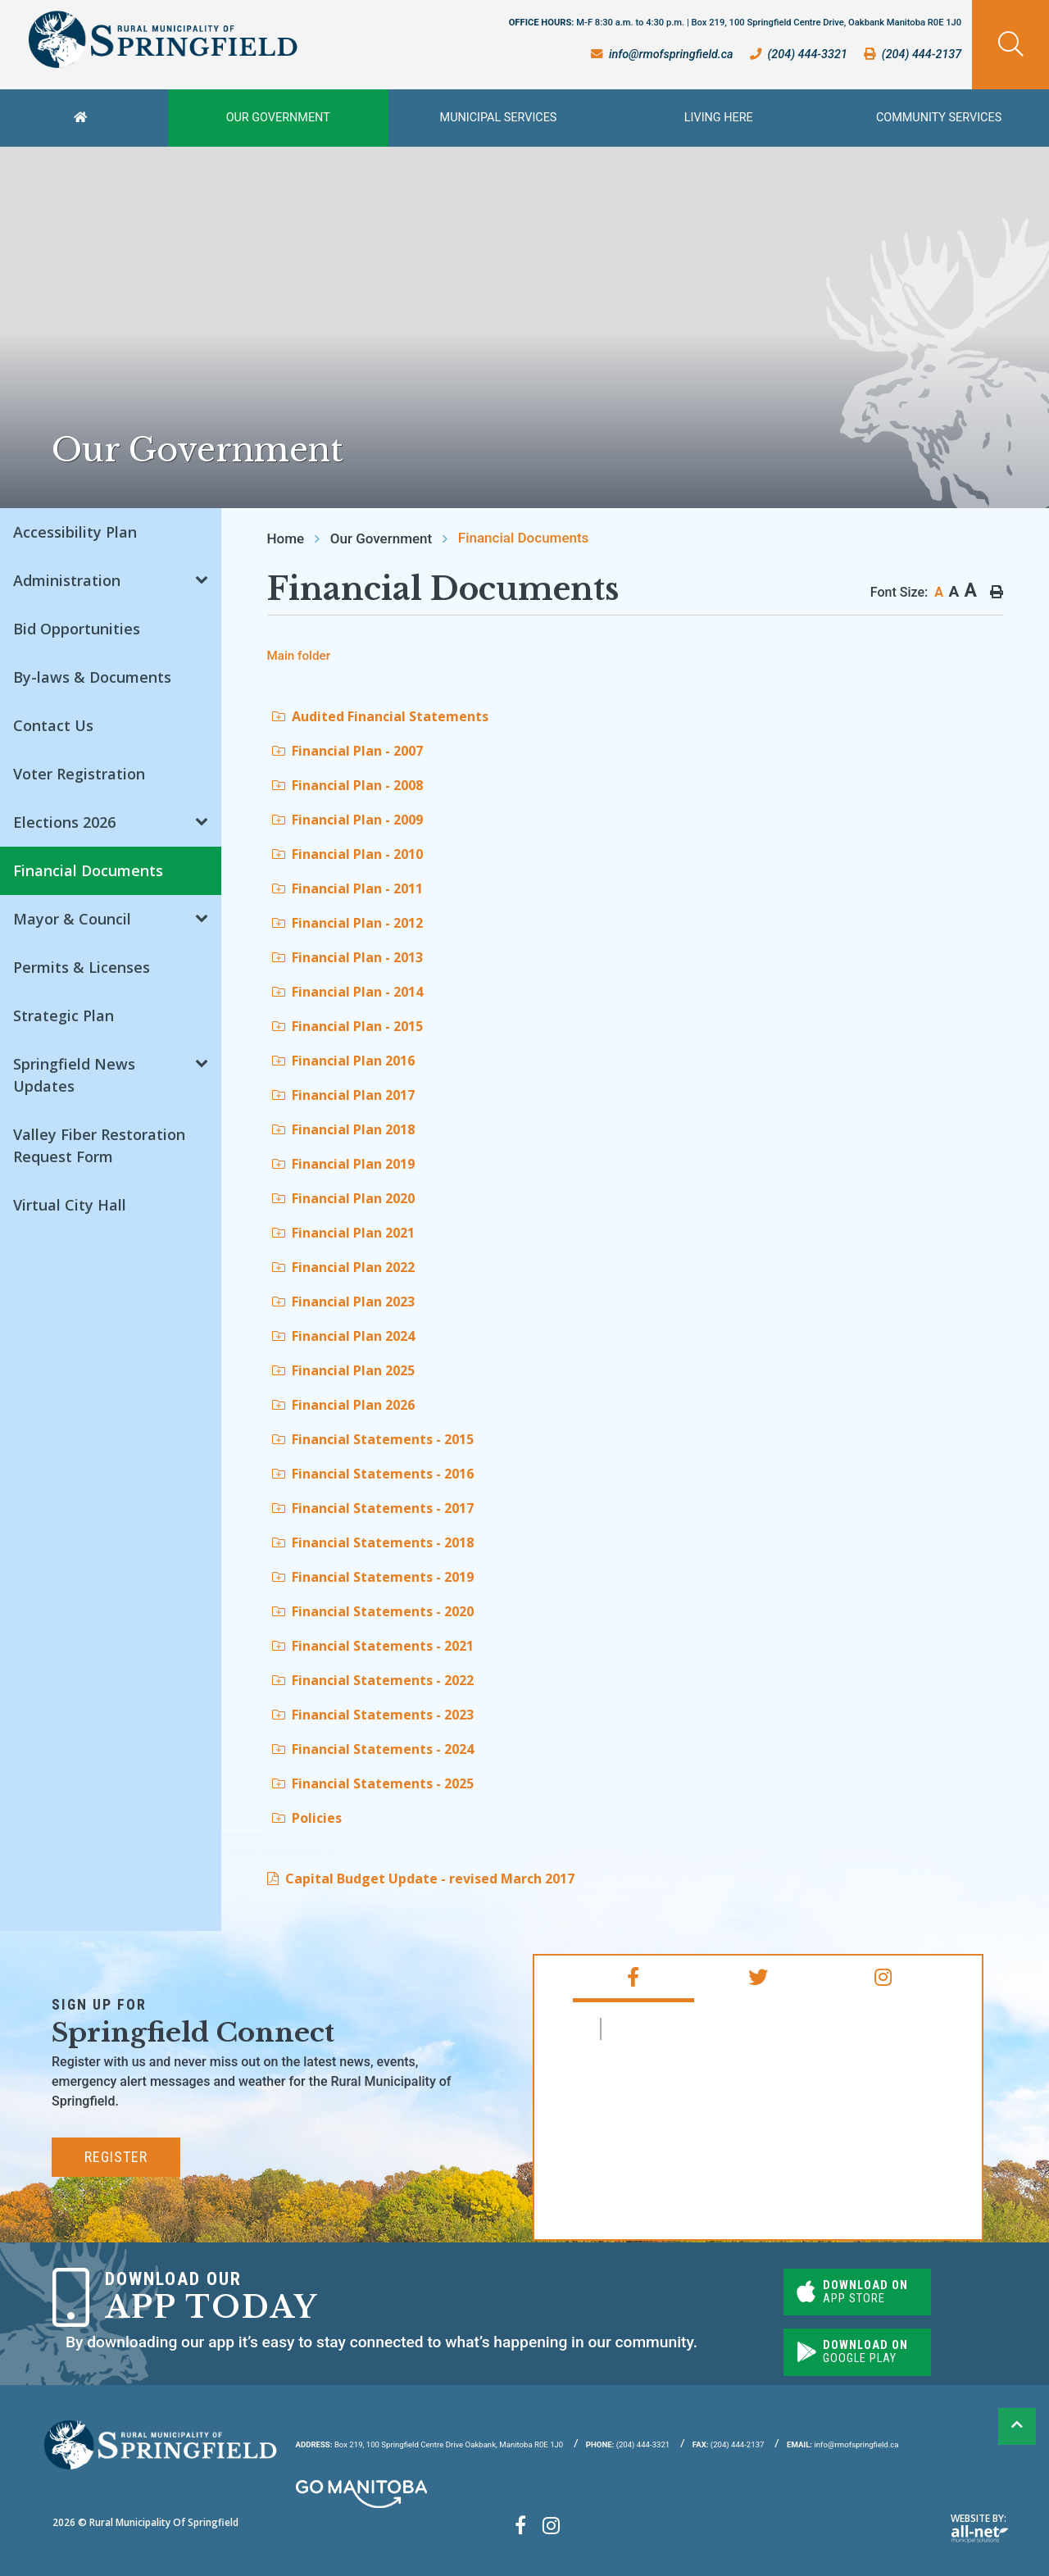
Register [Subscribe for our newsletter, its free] (116, 2156)
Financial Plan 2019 (343, 1164)
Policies (307, 1818)
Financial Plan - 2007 (347, 751)
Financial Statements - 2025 (373, 1783)
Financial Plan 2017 (343, 1095)
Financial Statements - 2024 (373, 1749)
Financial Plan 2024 (343, 1336)
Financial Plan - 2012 (347, 923)
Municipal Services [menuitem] (498, 118)
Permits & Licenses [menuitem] (81, 967)
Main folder (298, 655)
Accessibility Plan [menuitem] (75, 532)
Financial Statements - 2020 (373, 1611)
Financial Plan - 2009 (347, 820)
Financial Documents (523, 537)
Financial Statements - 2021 (373, 1646)
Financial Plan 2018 (343, 1129)
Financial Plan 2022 (343, 1267)
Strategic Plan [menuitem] (63, 1015)
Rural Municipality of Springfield (162, 40)
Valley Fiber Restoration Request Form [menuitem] (99, 1145)
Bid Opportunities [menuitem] (76, 628)
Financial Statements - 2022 (373, 1680)
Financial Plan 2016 (343, 1061)
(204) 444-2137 (729, 2444)
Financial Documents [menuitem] (88, 870)
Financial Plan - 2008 (347, 785)
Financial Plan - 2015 (347, 1026)
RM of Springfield (679, 2029)
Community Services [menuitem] (938, 118)
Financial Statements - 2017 (373, 1508)
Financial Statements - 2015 (373, 1439)
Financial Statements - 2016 (373, 1474)
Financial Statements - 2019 (373, 1577)
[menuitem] (84, 118)
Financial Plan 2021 (343, 1233)
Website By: (980, 2527)
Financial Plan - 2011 (347, 888)
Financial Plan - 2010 (347, 854)
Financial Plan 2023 (343, 1302)
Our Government (381, 538)
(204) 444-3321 (628, 2444)
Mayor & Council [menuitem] (72, 919)
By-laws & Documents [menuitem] (92, 677)
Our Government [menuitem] (278, 118)
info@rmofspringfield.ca (842, 2444)
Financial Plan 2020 (343, 1198)
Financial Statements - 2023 (373, 1715)
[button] (201, 578)
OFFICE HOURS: (735, 22)
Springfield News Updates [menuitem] (74, 1075)
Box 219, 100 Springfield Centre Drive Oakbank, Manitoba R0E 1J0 (430, 2444)
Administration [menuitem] (66, 580)
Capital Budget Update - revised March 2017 (429, 1879)
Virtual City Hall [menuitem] (69, 1205)
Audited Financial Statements (380, 716)
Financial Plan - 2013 (347, 957)
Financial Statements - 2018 (373, 1542)
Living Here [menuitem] (718, 118)
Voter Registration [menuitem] (79, 774)
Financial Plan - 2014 (347, 992)
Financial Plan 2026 (343, 1405)
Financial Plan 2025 (343, 1370)
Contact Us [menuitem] (53, 725)
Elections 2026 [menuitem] (64, 822)
